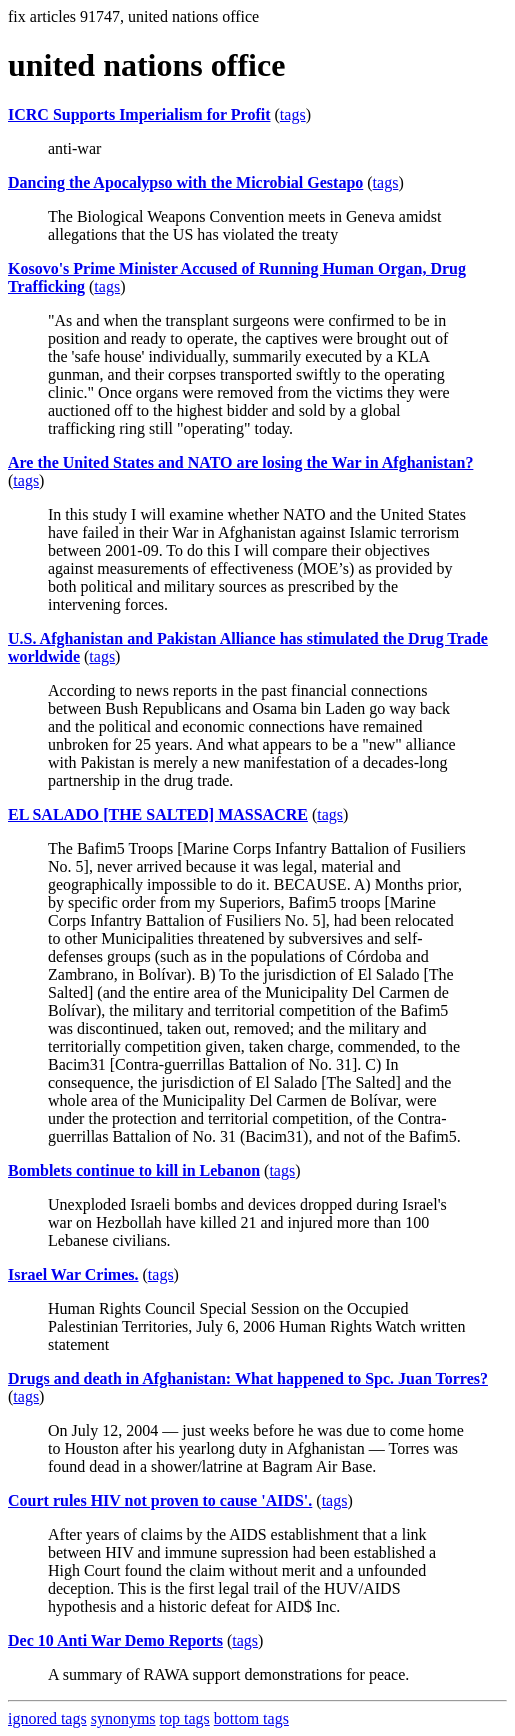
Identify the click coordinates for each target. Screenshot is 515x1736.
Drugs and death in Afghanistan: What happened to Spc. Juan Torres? (248, 1378)
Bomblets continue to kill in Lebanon (134, 1170)
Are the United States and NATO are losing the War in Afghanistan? (240, 462)
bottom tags (251, 1718)
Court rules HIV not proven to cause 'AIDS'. (160, 1500)
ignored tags (47, 1718)
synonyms (123, 1718)
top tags (185, 1718)
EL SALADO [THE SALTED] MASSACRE (158, 814)
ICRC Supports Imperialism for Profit (139, 114)
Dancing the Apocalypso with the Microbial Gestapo (185, 182)
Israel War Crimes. (73, 1274)
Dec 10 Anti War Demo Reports (115, 1640)
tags (293, 114)
